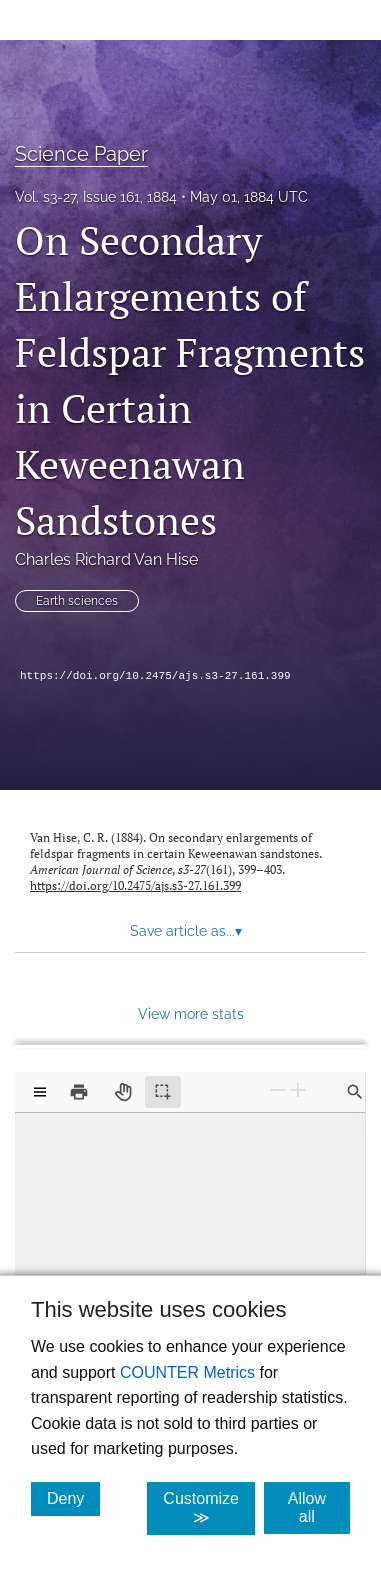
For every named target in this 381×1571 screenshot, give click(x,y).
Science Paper (81, 154)
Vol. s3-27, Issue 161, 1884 (96, 197)
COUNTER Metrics (187, 1372)
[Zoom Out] (278, 1090)
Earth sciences (77, 601)
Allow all (319, 1507)
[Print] (79, 1092)
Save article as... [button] (186, 931)
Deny (73, 1498)
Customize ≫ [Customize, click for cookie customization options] (209, 1508)
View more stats (191, 1013)
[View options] (40, 1092)
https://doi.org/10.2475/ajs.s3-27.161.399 (155, 676)
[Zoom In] (298, 1090)
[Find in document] (355, 1092)
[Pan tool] (123, 1092)
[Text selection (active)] (163, 1092)
